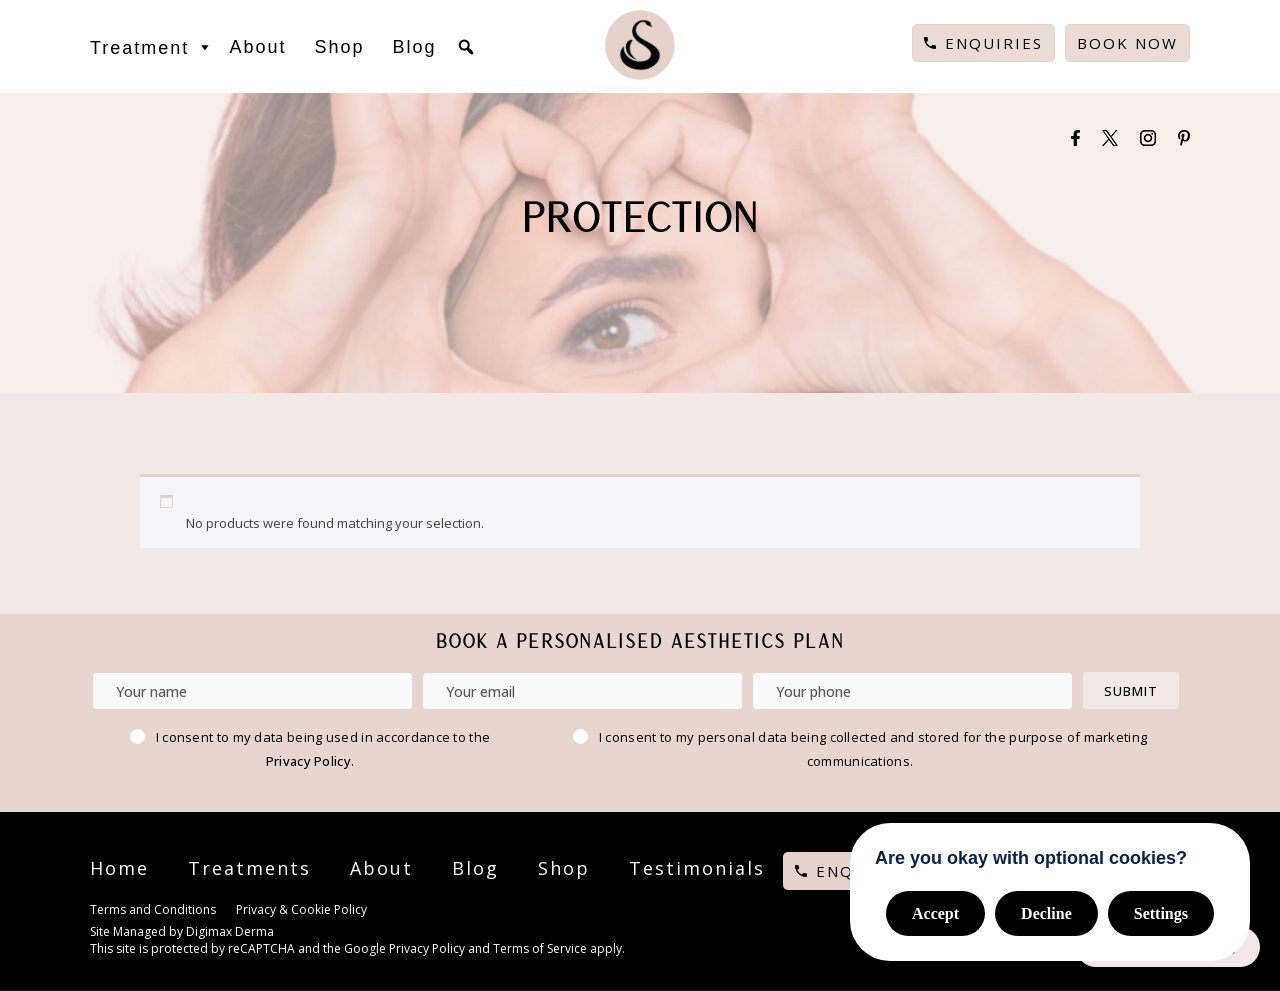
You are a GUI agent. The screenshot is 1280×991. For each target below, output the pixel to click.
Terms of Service (540, 948)
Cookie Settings (426, 912)
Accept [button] (935, 913)
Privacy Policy (308, 761)
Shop (339, 47)
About (257, 47)
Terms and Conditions (153, 909)
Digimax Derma (230, 931)
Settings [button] (1161, 913)
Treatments (249, 868)
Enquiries (994, 43)
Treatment (152, 47)
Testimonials (697, 868)
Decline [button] (1046, 913)
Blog (414, 47)
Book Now (1127, 43)
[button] (466, 47)
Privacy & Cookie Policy (301, 909)
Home (119, 868)
